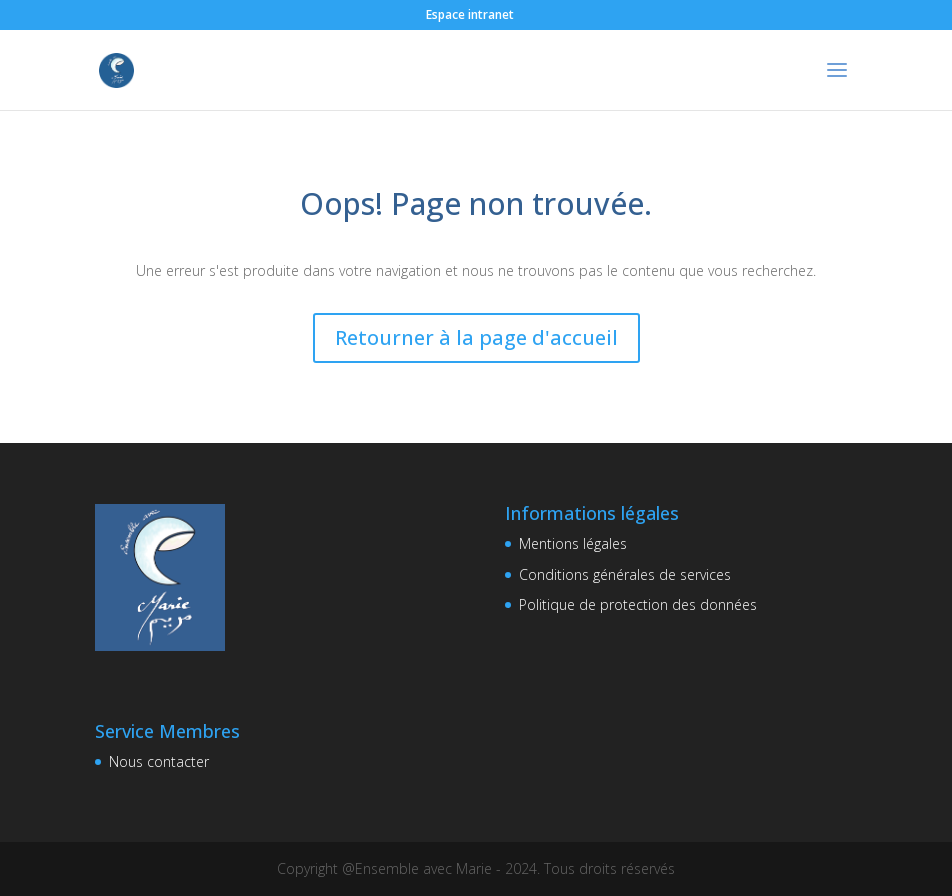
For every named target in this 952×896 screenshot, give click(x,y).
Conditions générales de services (625, 574)
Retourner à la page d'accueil (476, 337)
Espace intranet (470, 14)
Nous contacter (159, 761)
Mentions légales (573, 543)
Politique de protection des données (638, 604)
